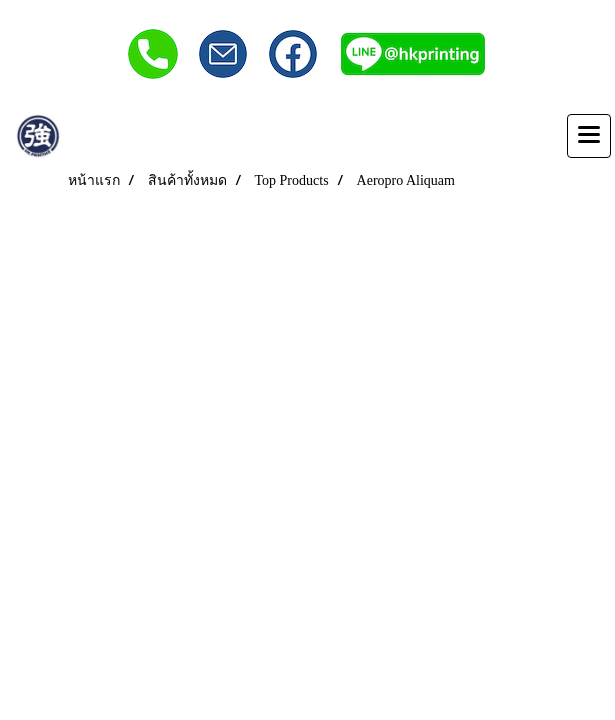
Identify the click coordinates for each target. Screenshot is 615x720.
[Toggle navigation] (589, 136)
